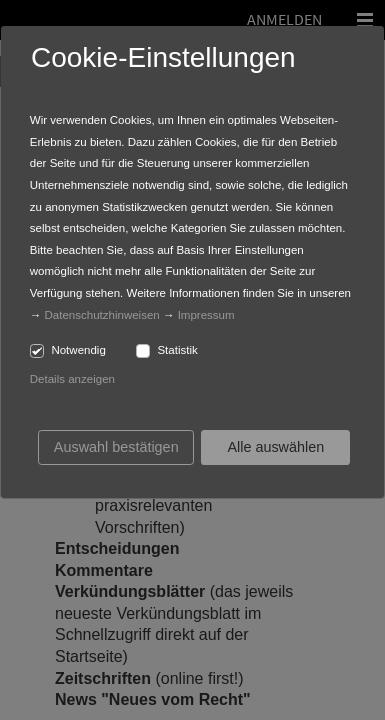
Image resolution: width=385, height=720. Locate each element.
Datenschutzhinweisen (102, 315)
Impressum (206, 315)
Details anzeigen (72, 379)
